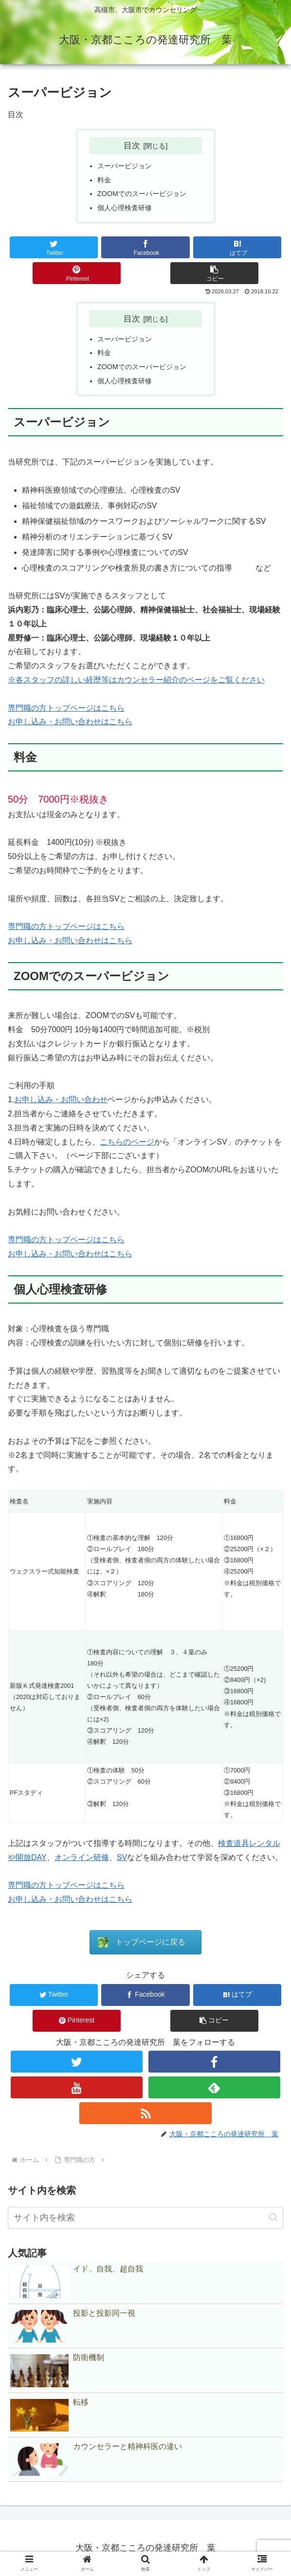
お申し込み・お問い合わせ (61, 1099)
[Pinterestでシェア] (77, 273)
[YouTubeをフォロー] (77, 2087)
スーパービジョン (124, 166)
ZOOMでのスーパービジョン (141, 193)
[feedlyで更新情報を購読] (214, 2087)
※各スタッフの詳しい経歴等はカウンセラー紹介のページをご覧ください (136, 680)
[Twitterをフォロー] (77, 2062)
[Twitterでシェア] (54, 247)
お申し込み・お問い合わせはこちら (70, 721)
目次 (132, 145)
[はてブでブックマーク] (237, 247)
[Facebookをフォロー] (214, 2062)
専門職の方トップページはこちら (66, 708)
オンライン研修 (82, 1857)
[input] (145, 2218)
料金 (104, 180)
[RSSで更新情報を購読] (145, 2113)
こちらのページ (127, 1142)
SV (122, 1857)
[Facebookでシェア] (145, 247)
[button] (214, 273)
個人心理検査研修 (124, 208)
